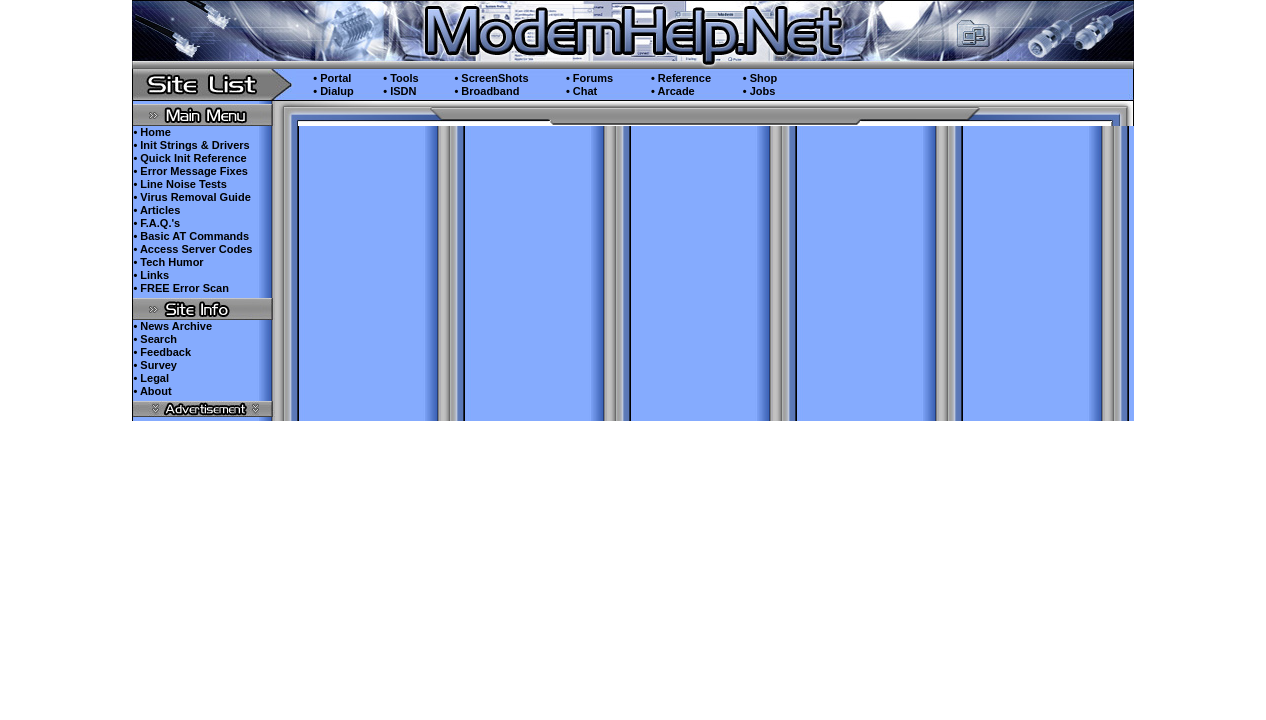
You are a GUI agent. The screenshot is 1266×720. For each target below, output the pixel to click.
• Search (155, 339)
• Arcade (673, 91)
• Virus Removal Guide (191, 197)
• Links (151, 275)
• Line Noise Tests (180, 184)
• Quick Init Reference (189, 158)
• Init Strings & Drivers (191, 145)
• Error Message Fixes (190, 171)
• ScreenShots (491, 78)
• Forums (589, 78)
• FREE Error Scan (181, 288)
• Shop (760, 78)
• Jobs (759, 91)
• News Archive (172, 326)
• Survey (155, 365)
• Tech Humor (168, 262)
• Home (151, 132)
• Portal (332, 78)
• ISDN (399, 91)
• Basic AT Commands (191, 236)
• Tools (400, 78)
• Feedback (162, 352)
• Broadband (486, 91)
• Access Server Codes (192, 249)
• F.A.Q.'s (156, 223)
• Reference (681, 78)
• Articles (156, 210)
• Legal (151, 378)
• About (152, 391)
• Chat (581, 91)
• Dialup (333, 91)
